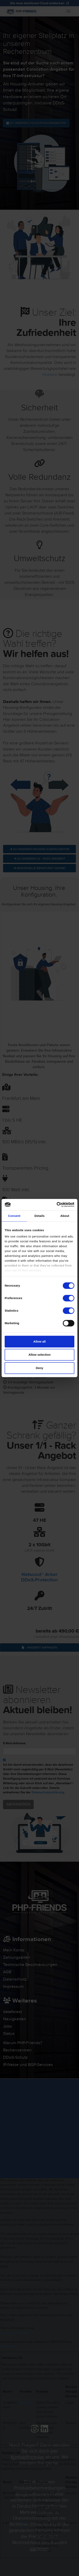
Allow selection (39, 1354)
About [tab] (64, 1215)
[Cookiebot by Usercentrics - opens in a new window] (56, 1204)
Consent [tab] (14, 1215)
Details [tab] (39, 1215)
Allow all (39, 1341)
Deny (39, 1368)
